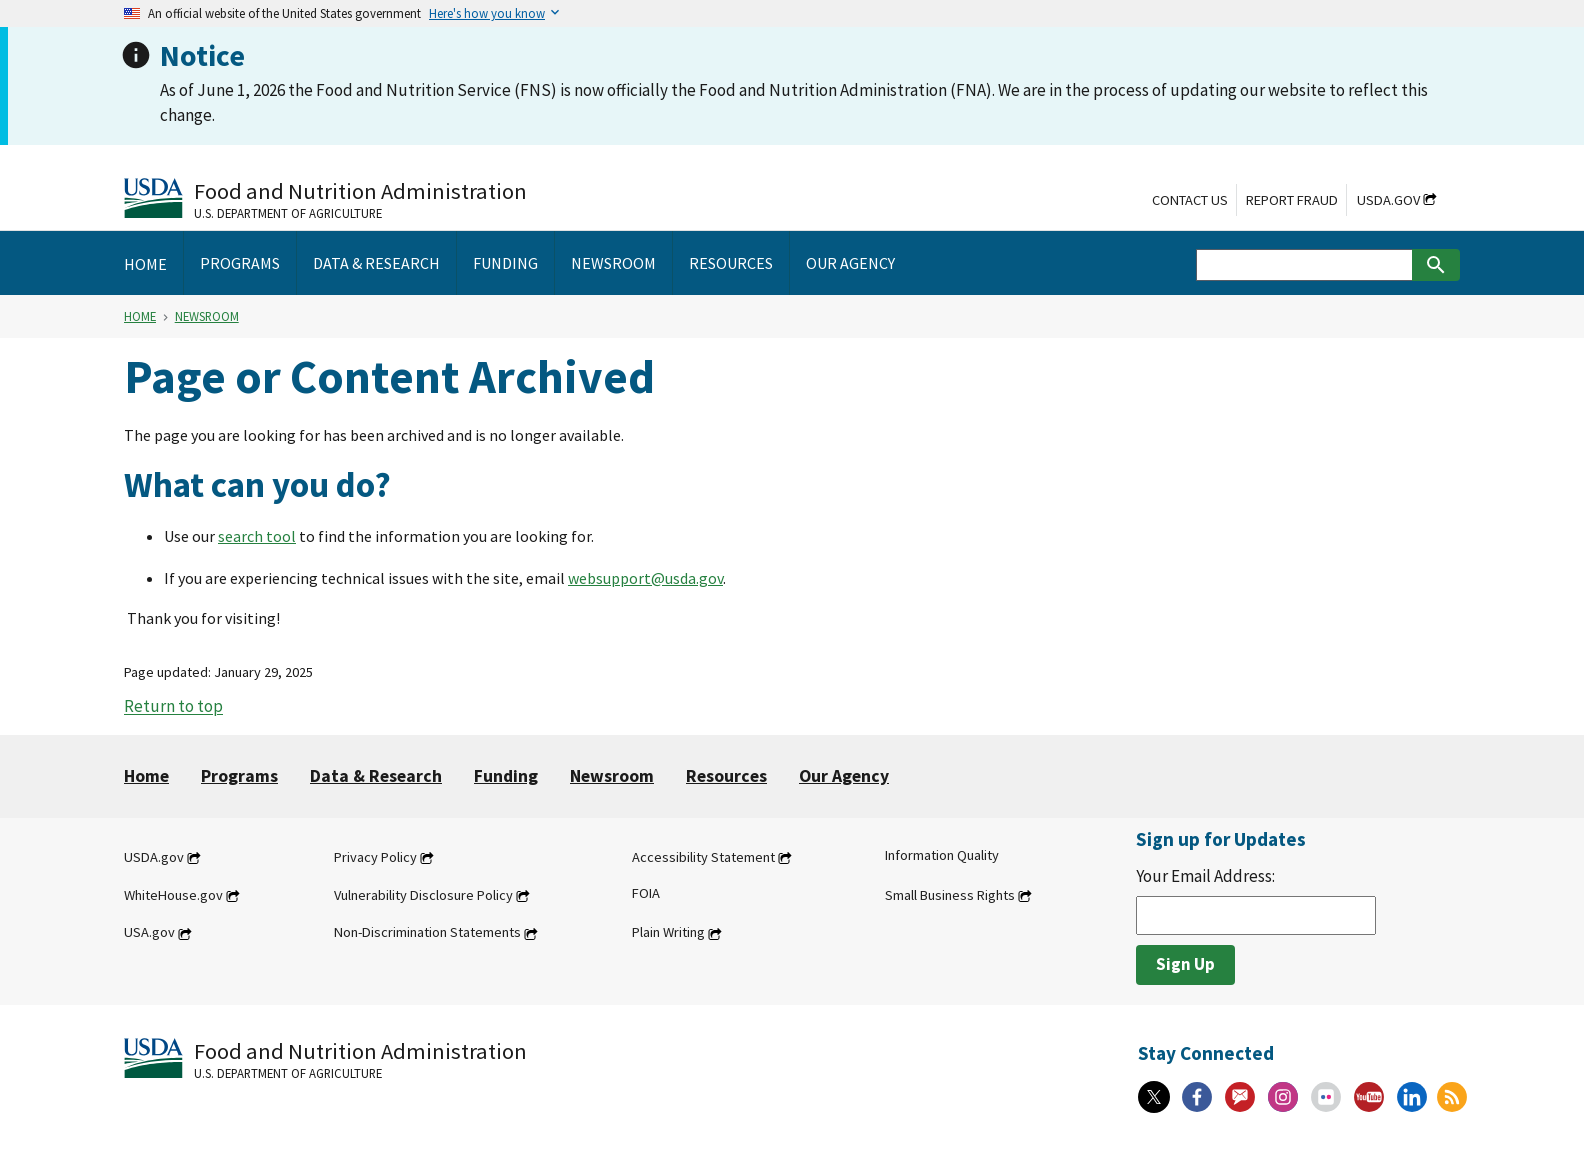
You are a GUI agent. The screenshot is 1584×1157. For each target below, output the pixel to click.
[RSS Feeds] (1452, 1097)
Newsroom (207, 316)
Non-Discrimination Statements (427, 933)
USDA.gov (1388, 200)
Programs (239, 776)
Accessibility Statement (703, 857)
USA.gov (149, 933)
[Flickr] (1326, 1097)
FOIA (646, 893)
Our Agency (844, 776)
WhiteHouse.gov (173, 895)
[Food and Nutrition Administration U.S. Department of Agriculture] (325, 198)
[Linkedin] (1412, 1097)
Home (140, 316)
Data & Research (376, 776)
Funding (506, 776)
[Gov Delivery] (1240, 1097)
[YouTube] (1369, 1097)
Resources (726, 776)
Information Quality (942, 855)
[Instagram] (1283, 1097)
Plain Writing (668, 933)
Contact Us (1190, 200)
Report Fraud (1292, 200)
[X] (1154, 1097)
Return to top (173, 707)
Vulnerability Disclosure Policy (423, 895)
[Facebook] (1197, 1097)
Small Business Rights (950, 895)
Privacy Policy (375, 857)
